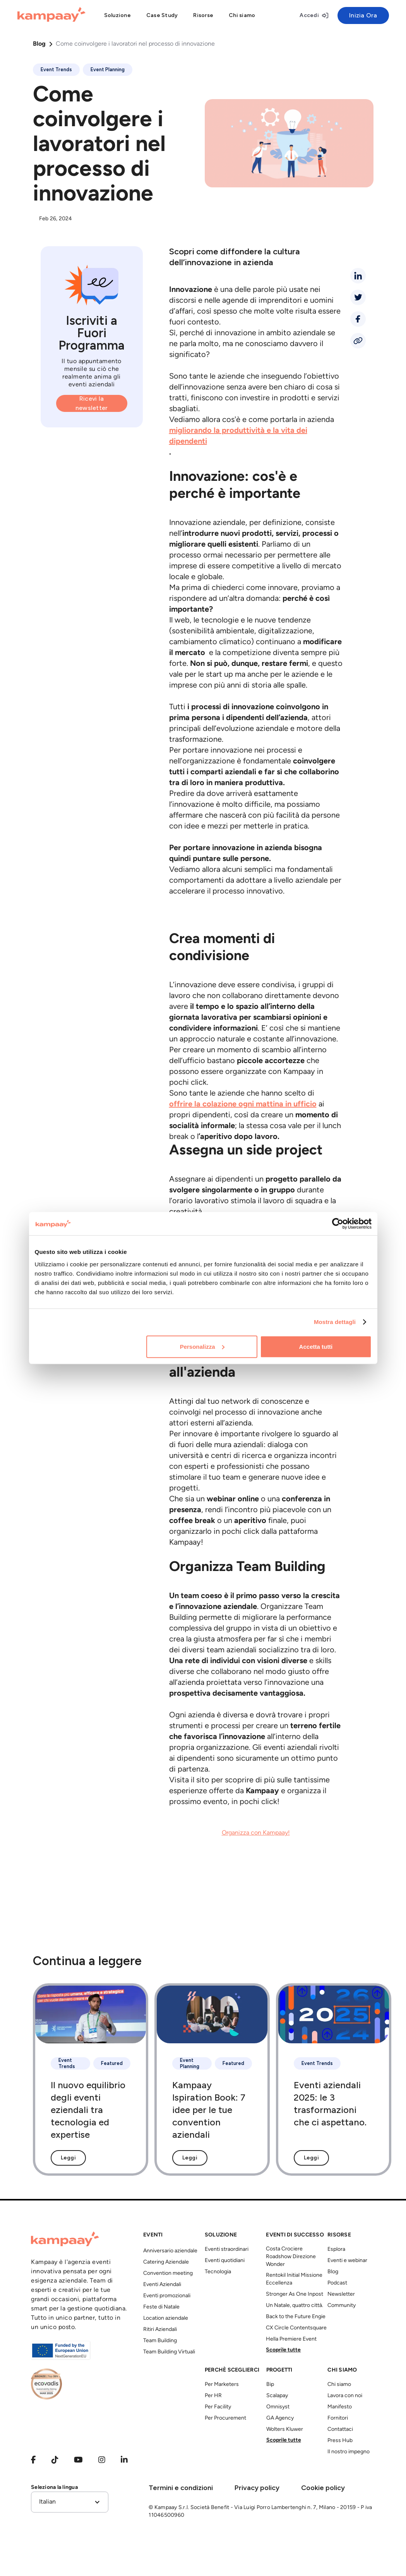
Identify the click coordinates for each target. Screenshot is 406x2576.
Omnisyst (278, 2407)
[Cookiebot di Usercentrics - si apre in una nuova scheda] (338, 1224)
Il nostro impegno (348, 2452)
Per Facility (218, 2407)
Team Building (160, 2341)
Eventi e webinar (347, 2261)
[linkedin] (358, 275)
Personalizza (202, 1346)
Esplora (336, 2249)
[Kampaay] (51, 15)
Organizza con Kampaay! (256, 1833)
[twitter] (358, 297)
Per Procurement (225, 2418)
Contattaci (340, 2429)
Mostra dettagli (335, 1322)
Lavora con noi (344, 2396)
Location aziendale (165, 2318)
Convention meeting (168, 2273)
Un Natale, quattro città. (294, 2305)
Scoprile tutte (283, 2350)
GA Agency (280, 2418)
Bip (270, 2384)
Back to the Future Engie (295, 2317)
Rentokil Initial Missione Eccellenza (294, 2279)
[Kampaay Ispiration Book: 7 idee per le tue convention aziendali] (212, 2080)
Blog (39, 44)
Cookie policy (323, 2488)
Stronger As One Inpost (294, 2294)
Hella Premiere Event (291, 2339)
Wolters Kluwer (284, 2429)
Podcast (337, 2283)
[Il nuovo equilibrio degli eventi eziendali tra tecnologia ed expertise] (90, 2080)
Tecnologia (218, 2272)
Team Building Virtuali (169, 2352)
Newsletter (341, 2294)
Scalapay (277, 2396)
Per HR (213, 2396)
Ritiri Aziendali (160, 2329)
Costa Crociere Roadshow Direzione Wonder (291, 2256)
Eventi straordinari (226, 2249)
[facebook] (358, 319)
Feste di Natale (161, 2307)
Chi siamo (339, 2384)
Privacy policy (257, 2488)
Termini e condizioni (181, 2488)
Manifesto (339, 2407)
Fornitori (337, 2418)
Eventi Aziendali (162, 2285)
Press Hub (340, 2441)
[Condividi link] (358, 340)
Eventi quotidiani (225, 2261)
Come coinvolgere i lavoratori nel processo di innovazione (135, 44)
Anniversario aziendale (170, 2251)
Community (341, 2305)
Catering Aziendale (166, 2262)
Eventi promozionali (166, 2296)
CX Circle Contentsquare (296, 2328)
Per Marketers (222, 2384)
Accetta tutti (316, 1346)
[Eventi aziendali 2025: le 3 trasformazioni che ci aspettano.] (333, 2080)
